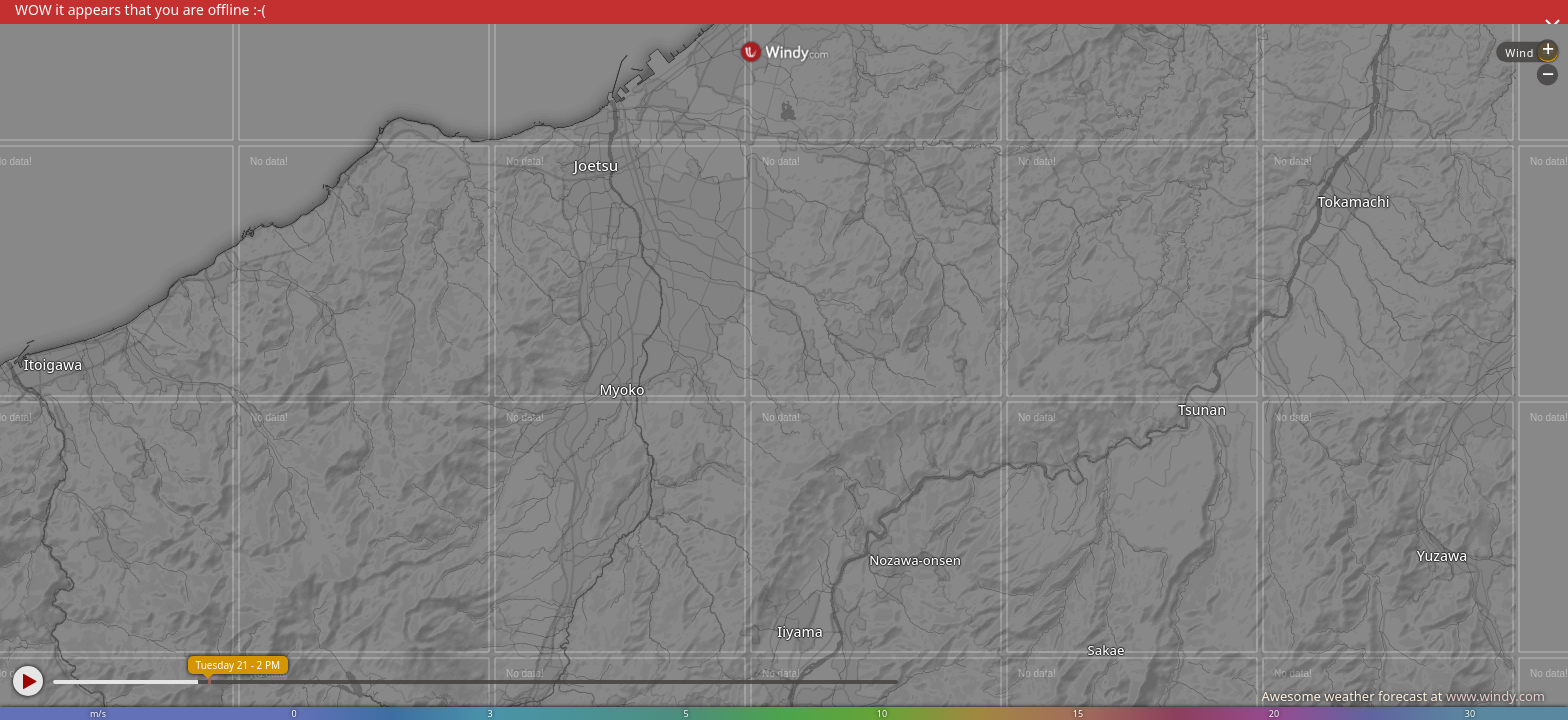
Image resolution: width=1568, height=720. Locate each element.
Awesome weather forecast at (1403, 696)
